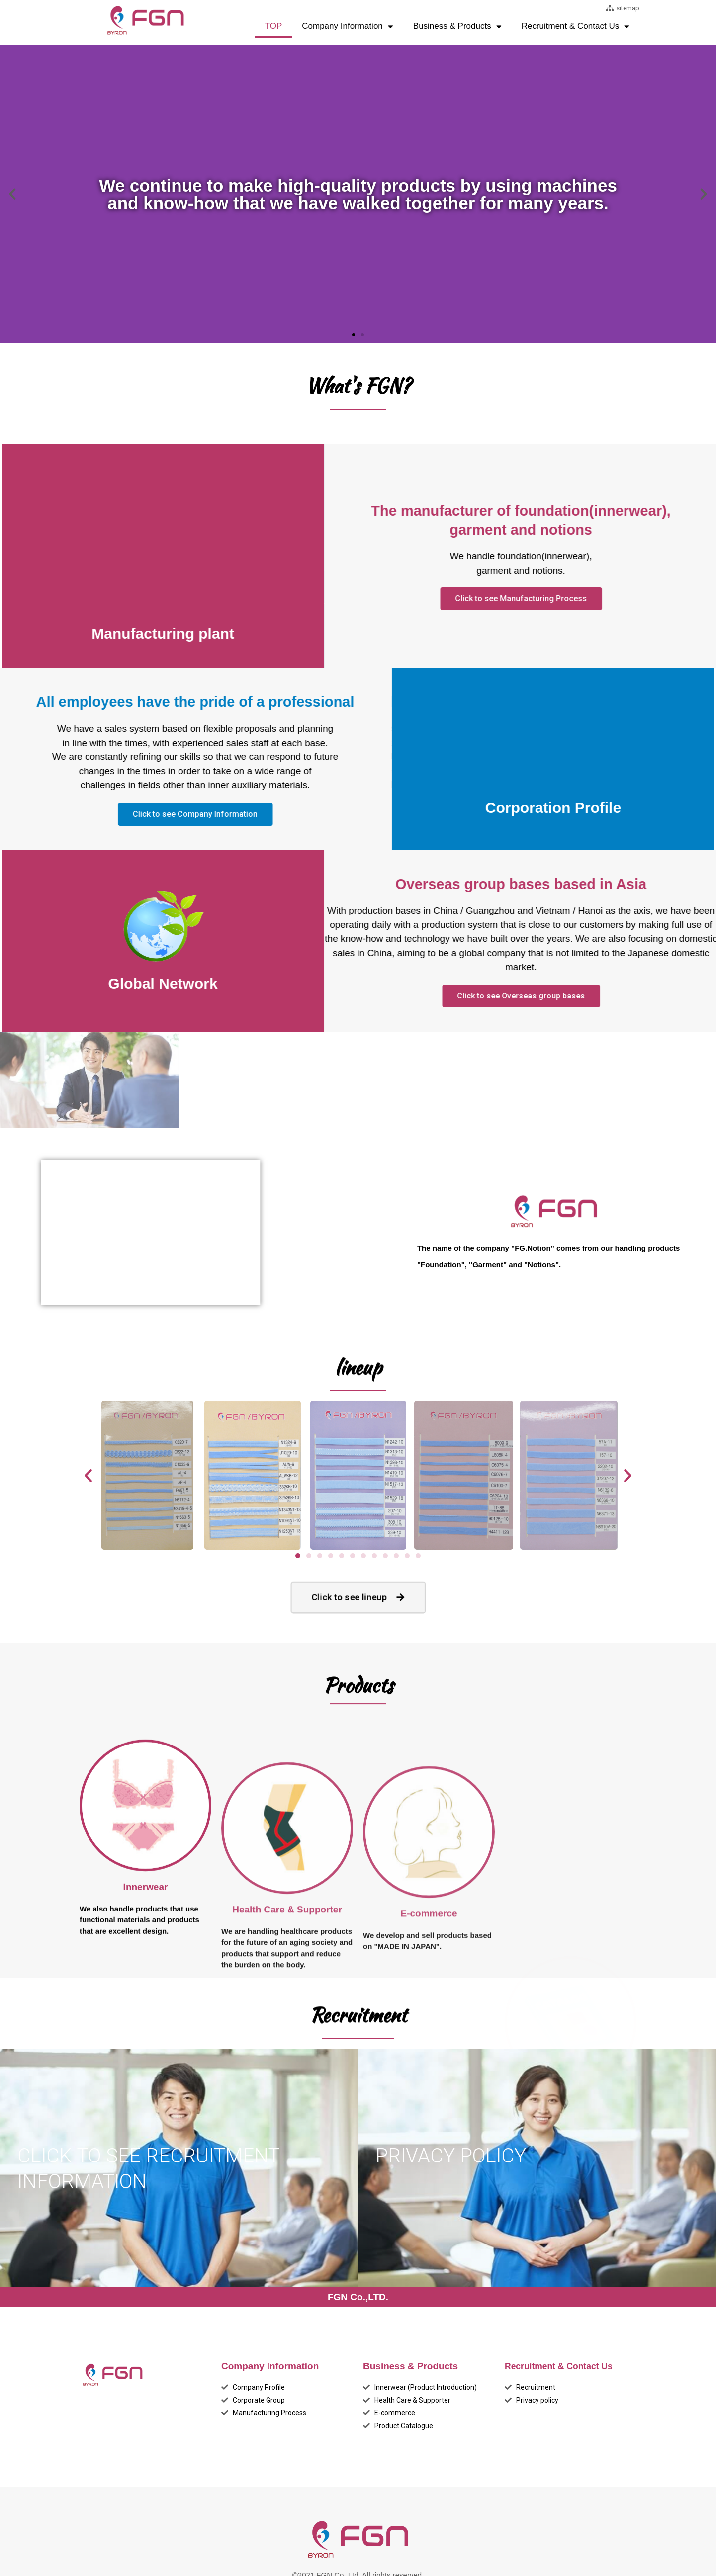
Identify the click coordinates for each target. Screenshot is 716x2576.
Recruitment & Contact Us (576, 26)
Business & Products (457, 26)
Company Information (347, 26)
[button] (353, 334)
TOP (273, 26)
